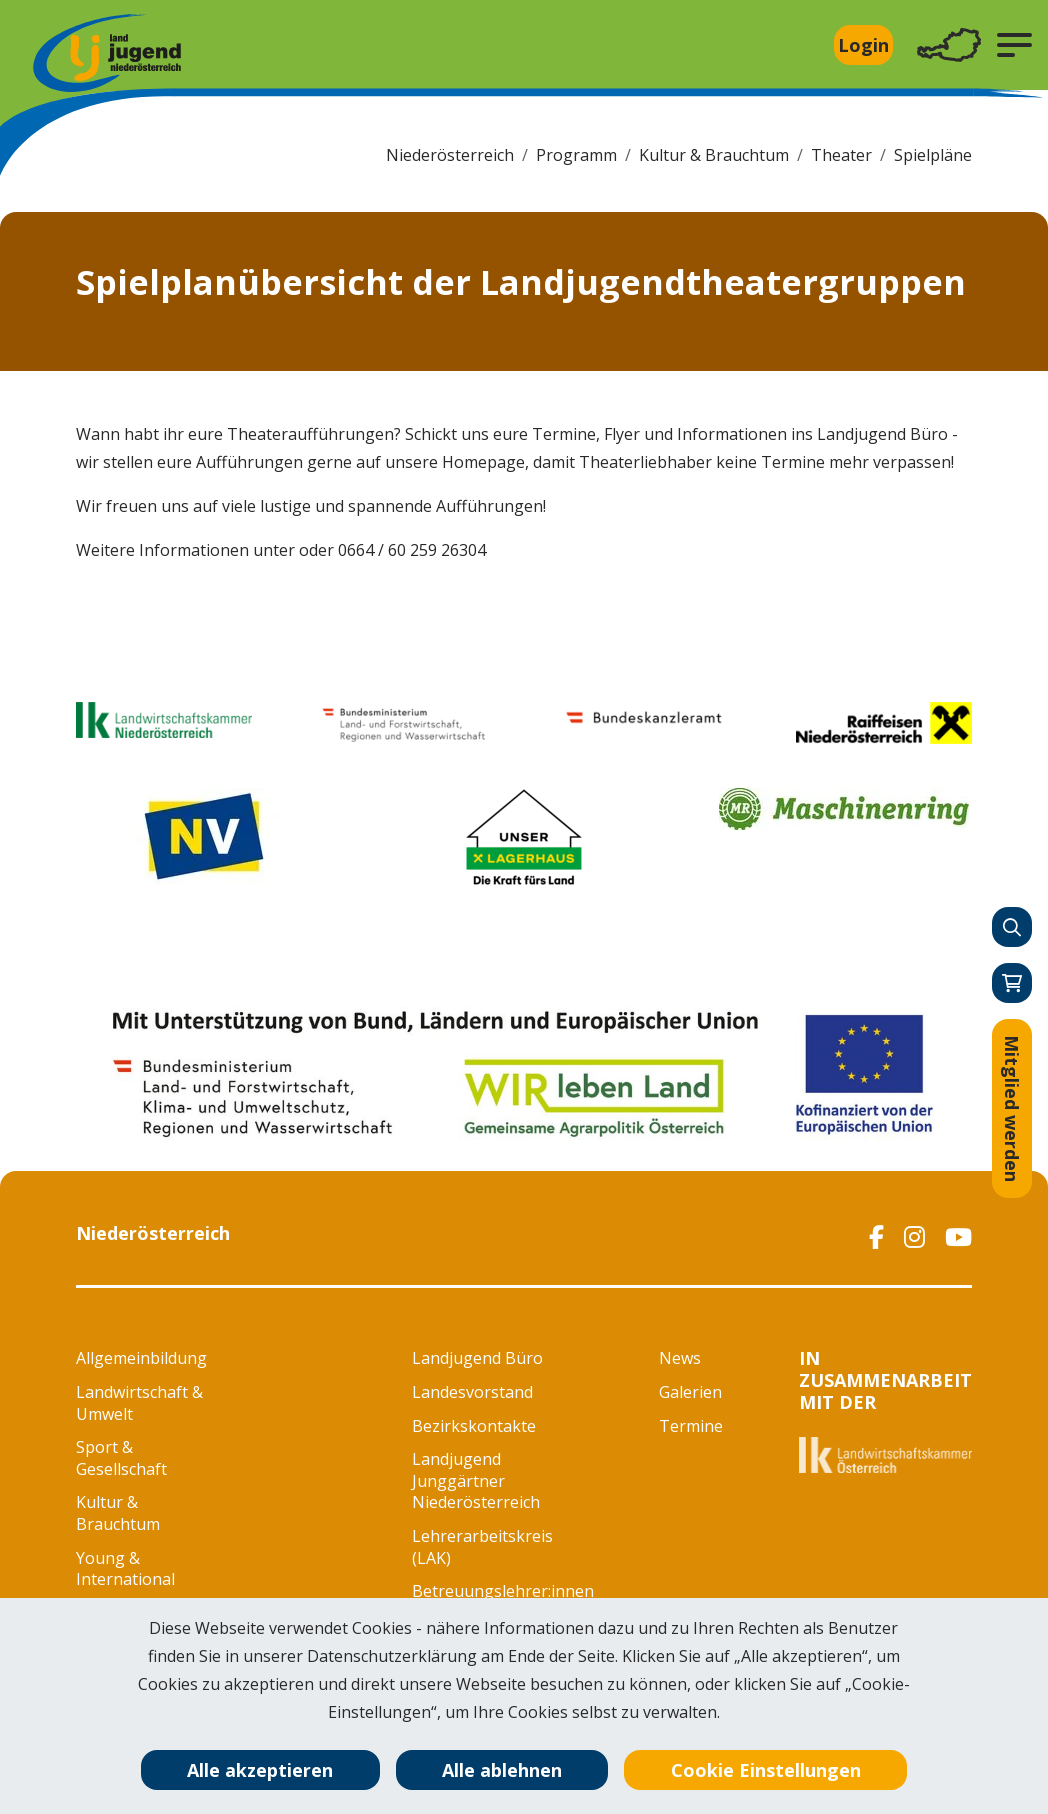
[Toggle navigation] (949, 45)
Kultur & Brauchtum (714, 155)
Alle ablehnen (502, 1770)
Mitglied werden (1012, 1108)
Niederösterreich (450, 155)
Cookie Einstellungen (766, 1770)
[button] (1014, 45)
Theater (841, 155)
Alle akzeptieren (260, 1770)
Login (863, 45)
